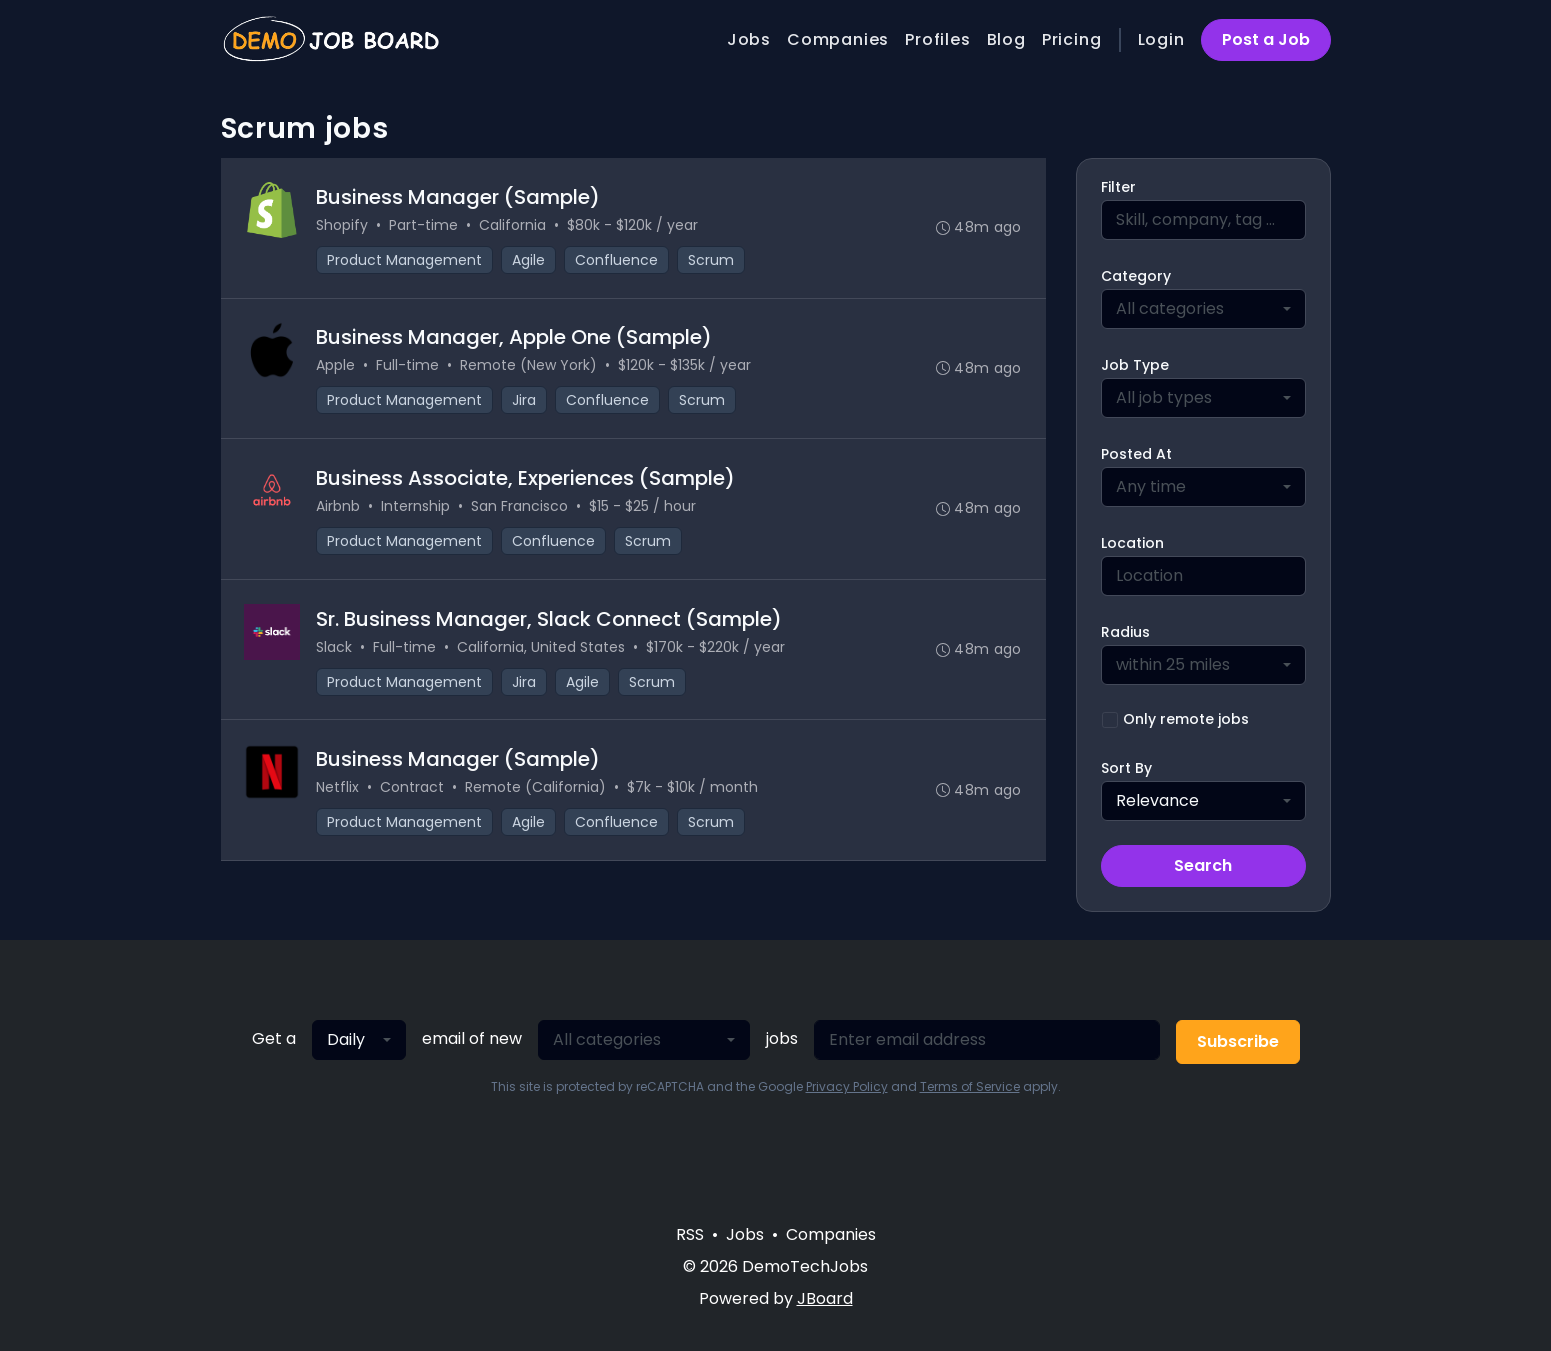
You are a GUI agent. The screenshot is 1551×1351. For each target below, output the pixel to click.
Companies (838, 39)
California (513, 225)
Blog (1006, 39)
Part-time (424, 225)
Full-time (408, 366)
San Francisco (520, 507)
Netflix (338, 789)
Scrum (712, 260)
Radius (1125, 632)
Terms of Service (970, 1086)
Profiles (937, 39)
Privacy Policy (847, 1086)
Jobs (749, 39)
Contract (413, 789)
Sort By (1126, 768)
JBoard (825, 1298)
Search (1203, 865)
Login (1161, 39)
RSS (690, 1234)
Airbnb (339, 507)
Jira (525, 401)
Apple (336, 366)
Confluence (617, 260)
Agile (529, 260)
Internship (416, 507)
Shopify (343, 225)
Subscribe (1238, 1041)
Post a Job (1266, 39)
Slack (335, 648)
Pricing (1072, 39)
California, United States (542, 648)
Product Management (405, 260)
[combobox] (1203, 309)
